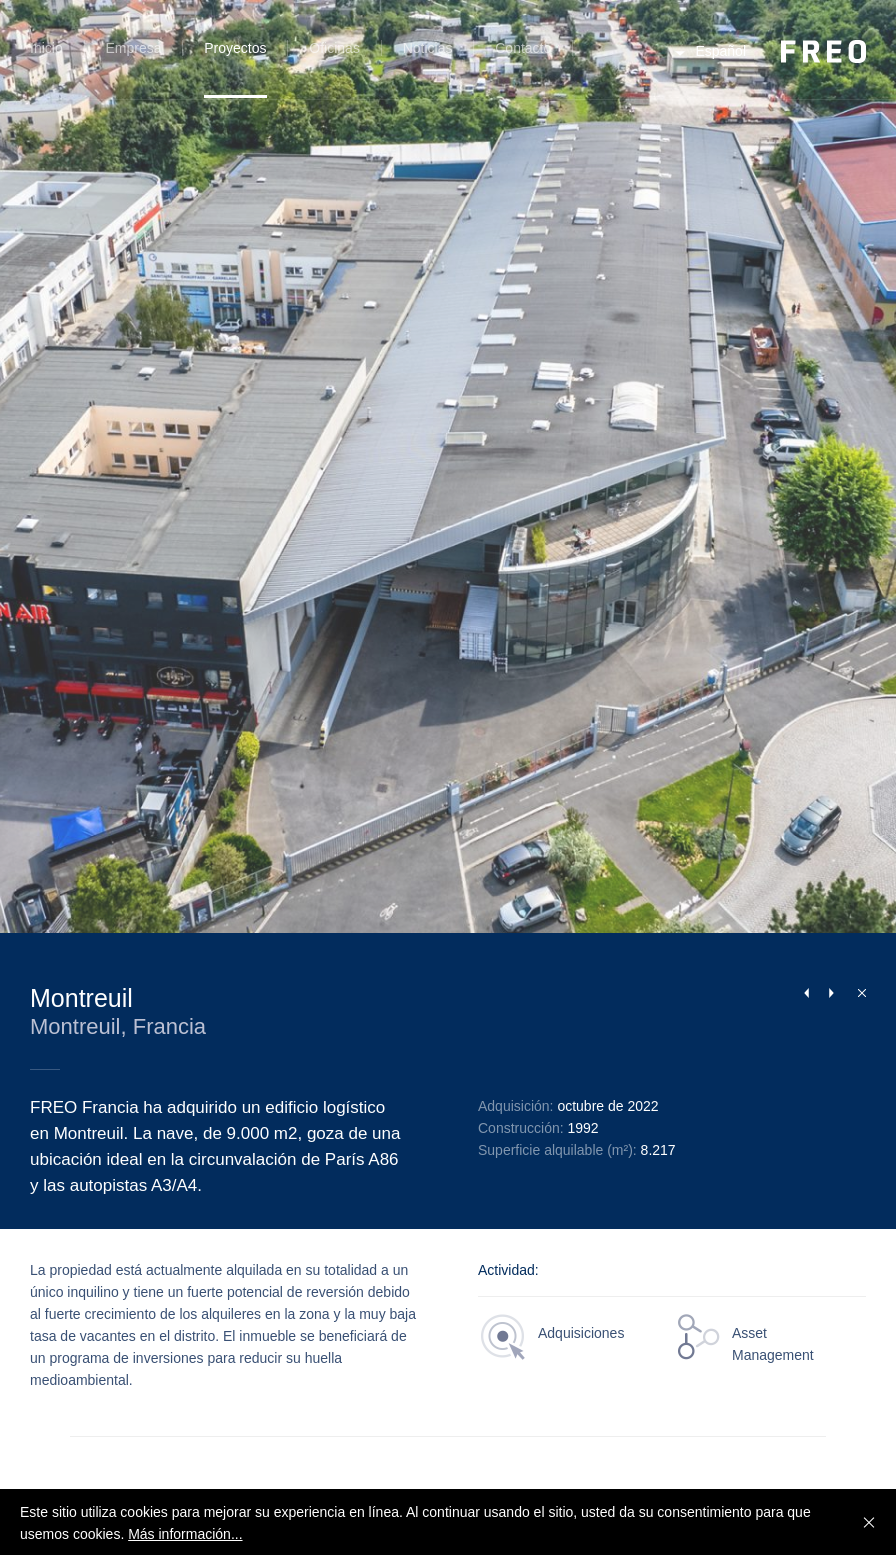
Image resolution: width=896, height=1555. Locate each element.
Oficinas (334, 48)
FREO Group (823, 51)
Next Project (831, 993)
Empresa (133, 48)
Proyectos (235, 48)
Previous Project (806, 993)
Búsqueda (601, 59)
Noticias (428, 48)
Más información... (185, 1534)
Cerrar (857, 992)
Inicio (46, 48)
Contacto (523, 48)
